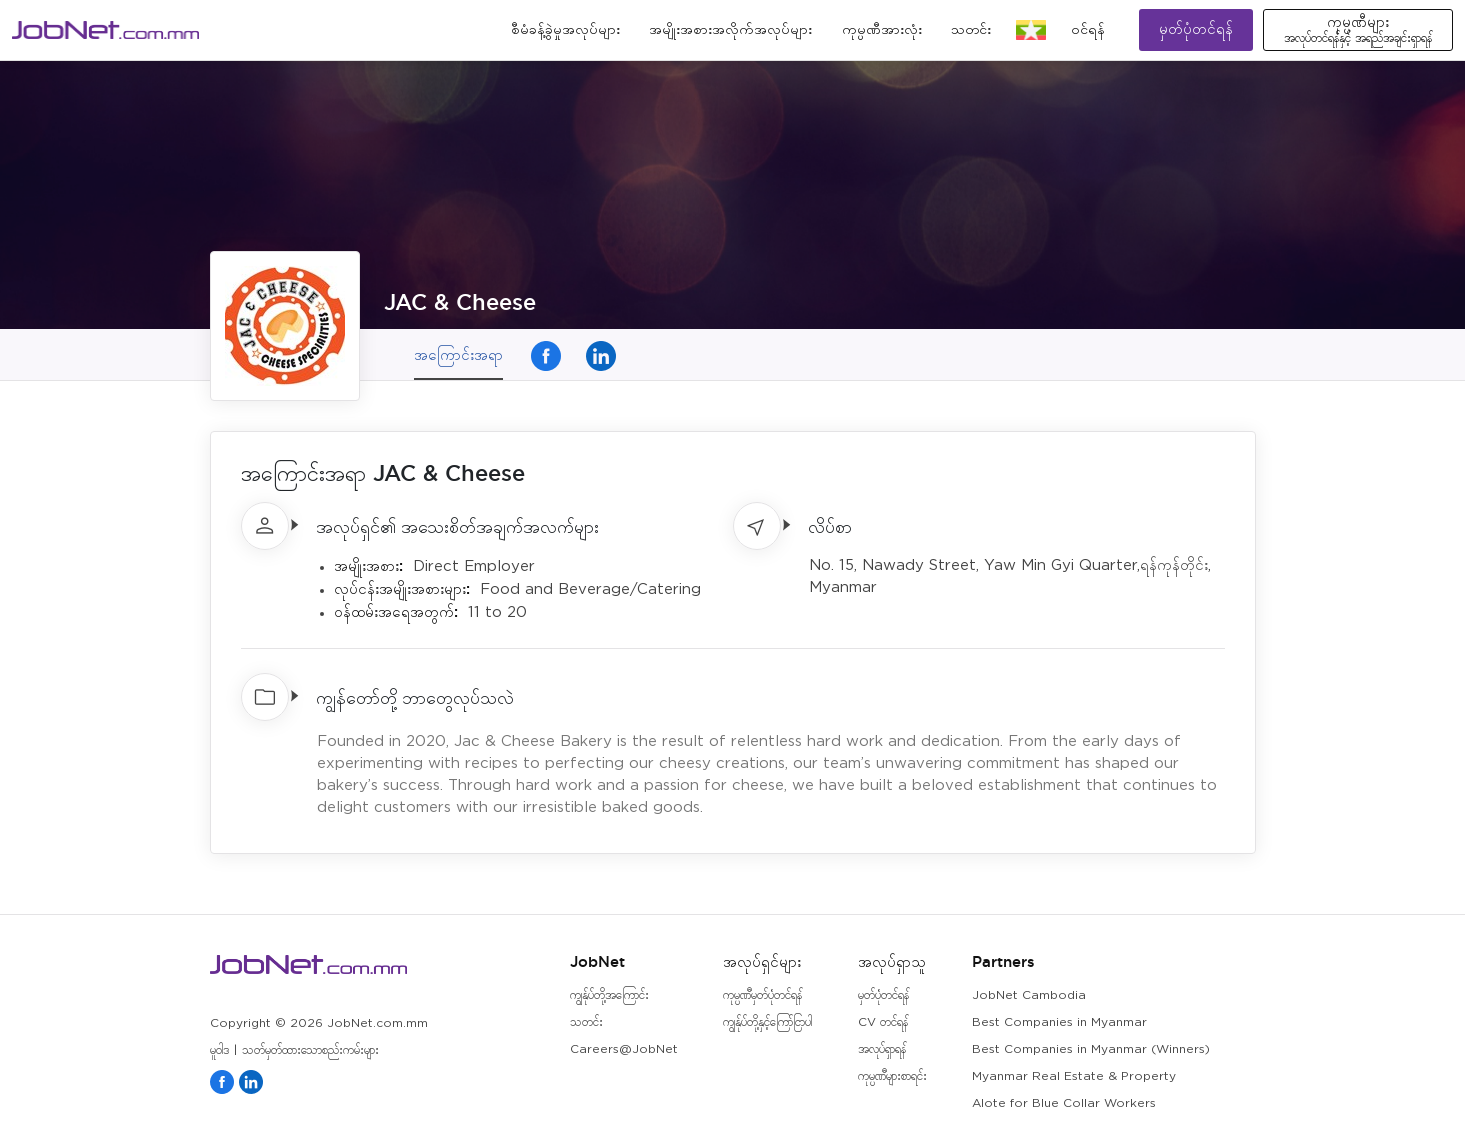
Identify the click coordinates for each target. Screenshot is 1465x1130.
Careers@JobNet (624, 1049)
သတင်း (971, 30)
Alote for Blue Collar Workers (1064, 1103)
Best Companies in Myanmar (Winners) (1091, 1049)
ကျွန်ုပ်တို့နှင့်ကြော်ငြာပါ (767, 1022)
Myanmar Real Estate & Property (1074, 1076)
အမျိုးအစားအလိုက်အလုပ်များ (730, 30)
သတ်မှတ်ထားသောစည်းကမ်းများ (310, 1050)
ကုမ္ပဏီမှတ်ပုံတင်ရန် (762, 995)
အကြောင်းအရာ (458, 354)
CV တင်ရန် (883, 1022)
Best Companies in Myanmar (1059, 1022)
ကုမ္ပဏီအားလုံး (882, 30)
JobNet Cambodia (1029, 995)
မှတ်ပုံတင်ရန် (1196, 29)
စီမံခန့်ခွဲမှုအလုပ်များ (565, 30)
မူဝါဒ (219, 1050)
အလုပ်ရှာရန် (882, 1049)
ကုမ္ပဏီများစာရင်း (892, 1076)
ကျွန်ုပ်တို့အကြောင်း (609, 995)
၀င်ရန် (1088, 30)
